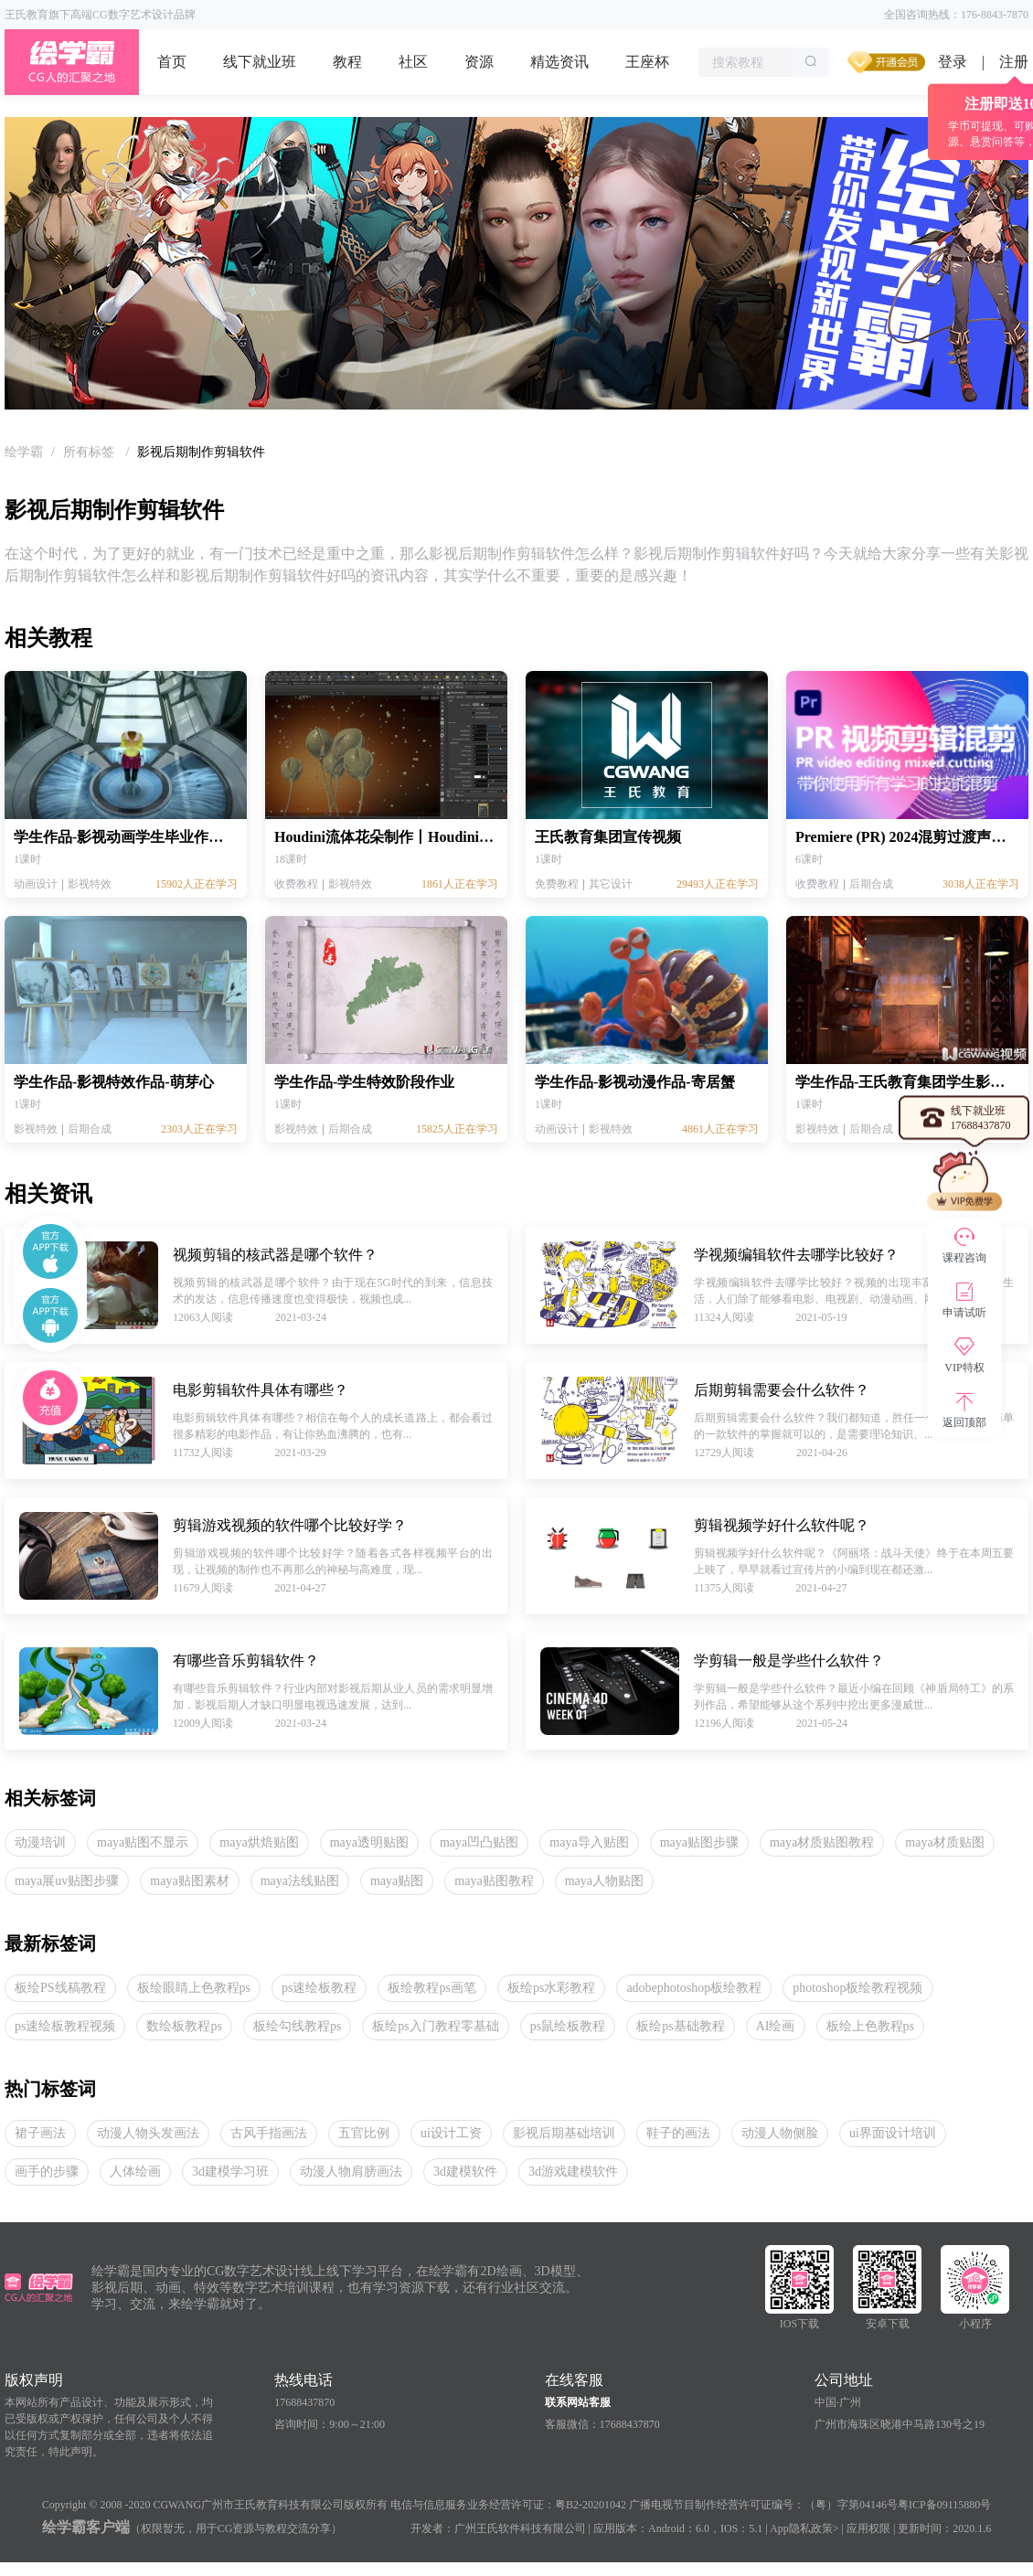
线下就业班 (259, 61)
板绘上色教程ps (870, 2026)
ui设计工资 (451, 2133)
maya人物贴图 (604, 1881)
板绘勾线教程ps (297, 2026)
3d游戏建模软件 (573, 2171)
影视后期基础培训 (564, 2133)
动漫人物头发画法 (148, 2133)
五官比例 (363, 2133)
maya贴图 (396, 1881)
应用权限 (868, 2528)
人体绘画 (135, 2171)
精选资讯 (559, 61)
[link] (24, 452)
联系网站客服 (578, 2402)
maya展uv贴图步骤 (67, 1881)
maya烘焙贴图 (258, 1842)
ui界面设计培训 (892, 2133)
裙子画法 (40, 2133)
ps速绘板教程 (319, 1988)
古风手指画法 (268, 2133)
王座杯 (647, 61)
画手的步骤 (47, 2171)
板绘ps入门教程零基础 (435, 2026)
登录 (952, 61)
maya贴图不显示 (142, 1842)
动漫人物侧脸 (779, 2133)
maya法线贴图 (300, 1881)
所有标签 (90, 452)
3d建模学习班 (230, 2171)
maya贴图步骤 (699, 1842)
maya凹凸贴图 (479, 1842)
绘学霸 (24, 452)
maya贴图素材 (189, 1881)
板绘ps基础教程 (680, 2026)
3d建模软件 (465, 2171)
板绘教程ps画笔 (431, 1988)
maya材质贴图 (944, 1842)
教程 (347, 61)
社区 (413, 61)
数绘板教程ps (183, 2026)
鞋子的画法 (678, 2133)
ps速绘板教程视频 (65, 2026)
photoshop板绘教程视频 (857, 1988)
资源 (479, 61)
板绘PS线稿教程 (60, 1988)
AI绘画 (775, 2026)
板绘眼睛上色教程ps (193, 1988)
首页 (171, 61)
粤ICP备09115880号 (944, 2504)
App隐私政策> (804, 2528)
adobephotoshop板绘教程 (693, 1988)
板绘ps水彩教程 (551, 1988)
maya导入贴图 (588, 1842)
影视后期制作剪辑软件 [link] (201, 452)
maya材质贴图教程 (822, 1842)
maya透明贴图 (369, 1842)
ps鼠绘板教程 (567, 2026)
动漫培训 (40, 1842)
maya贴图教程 (493, 1881)
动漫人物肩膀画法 (351, 2171)
